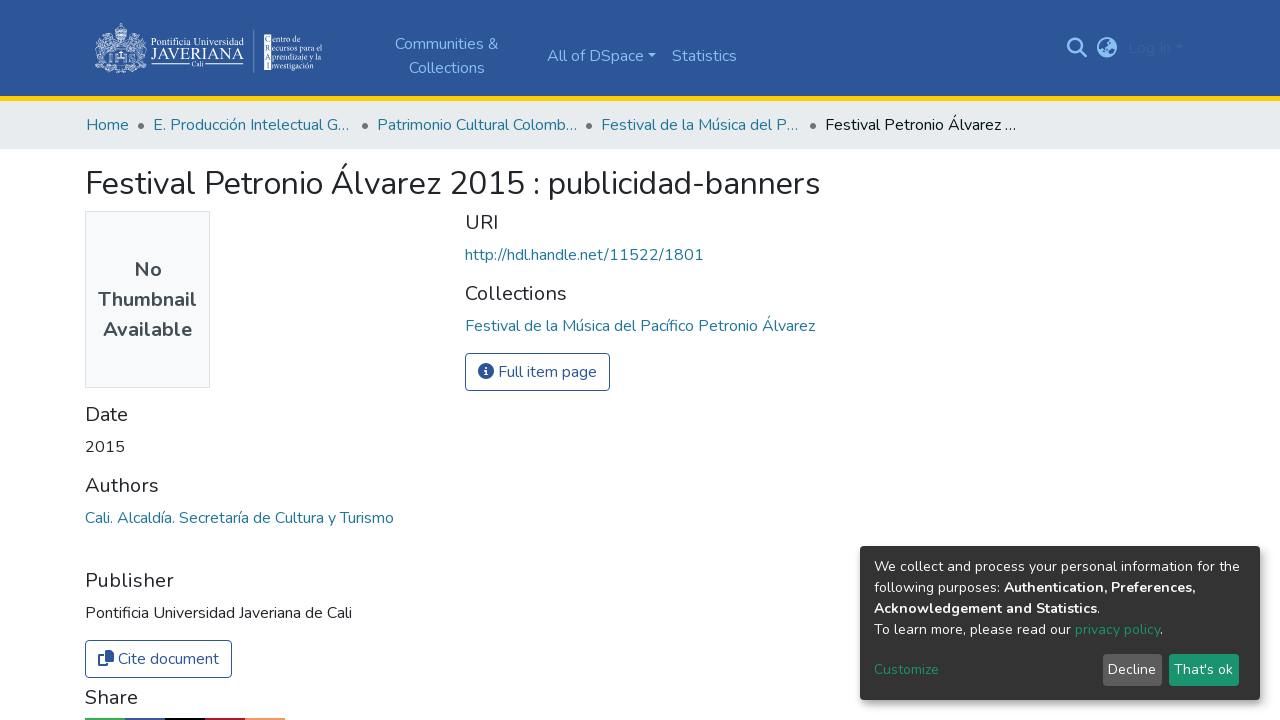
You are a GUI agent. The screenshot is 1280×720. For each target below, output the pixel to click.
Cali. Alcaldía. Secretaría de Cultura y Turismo (239, 518)
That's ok (1203, 669)
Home (107, 125)
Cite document (158, 659)
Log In (1149, 48)
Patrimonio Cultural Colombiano (477, 125)
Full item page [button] (537, 372)
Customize (906, 669)
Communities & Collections (447, 56)
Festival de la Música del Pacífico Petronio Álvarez (701, 125)
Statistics (704, 56)
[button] (1107, 48)
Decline (1132, 669)
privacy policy (1117, 629)
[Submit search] (1077, 48)
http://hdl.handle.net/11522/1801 (584, 255)
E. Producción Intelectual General (253, 125)
